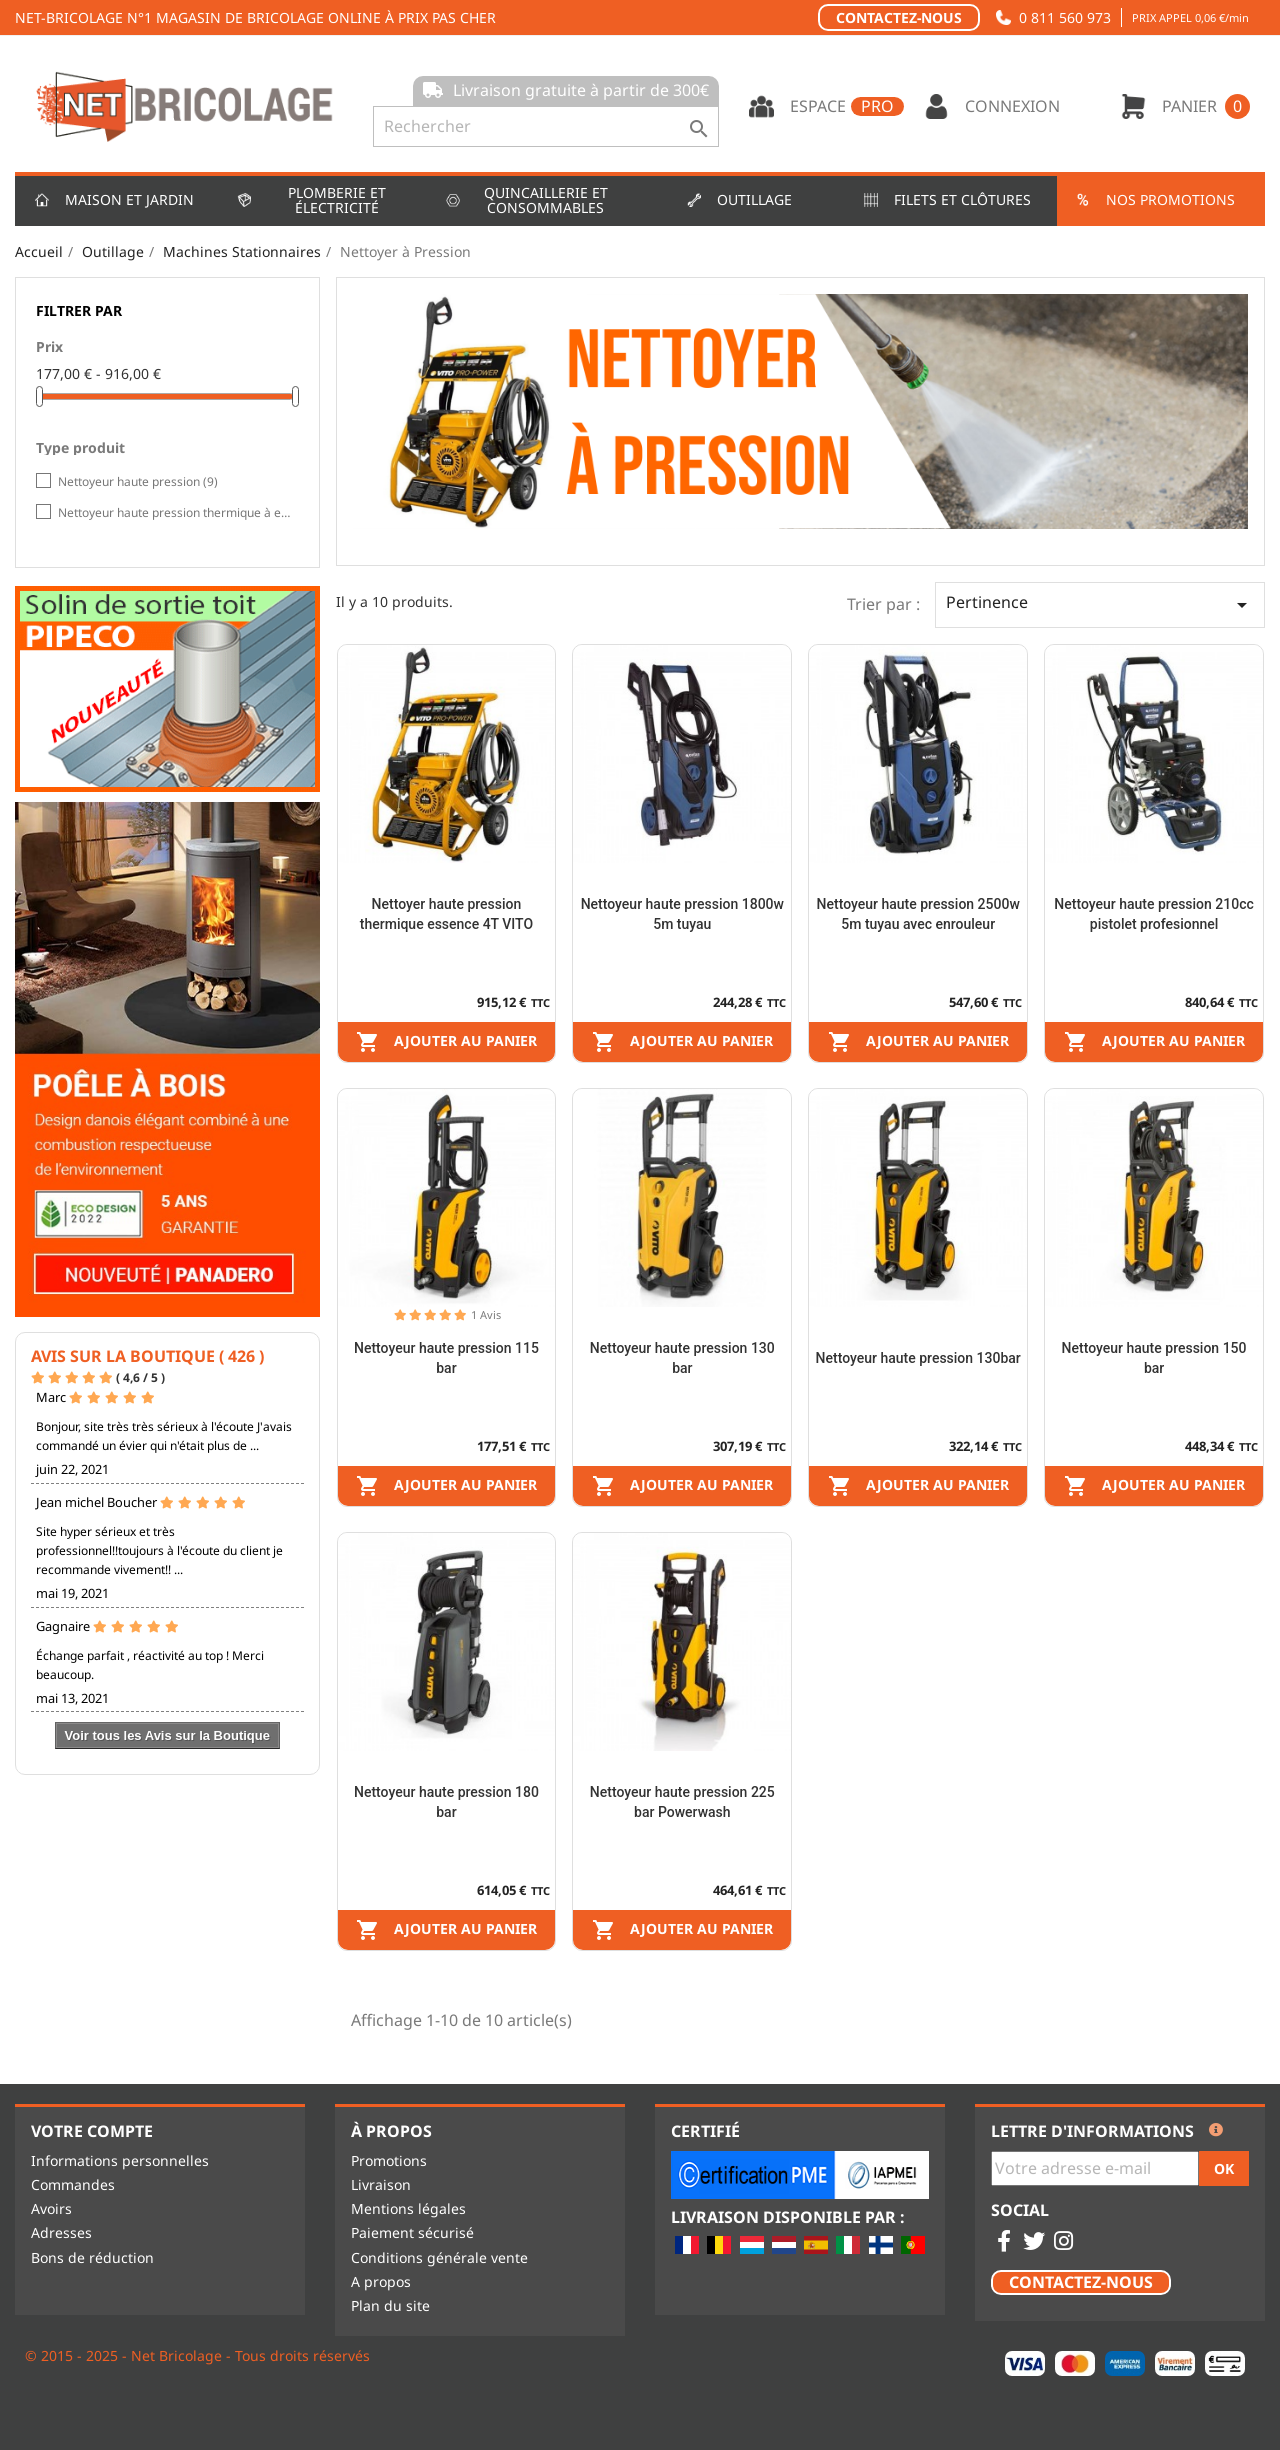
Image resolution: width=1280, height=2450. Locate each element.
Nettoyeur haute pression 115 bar (446, 1358)
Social (1020, 2211)
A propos (381, 2281)
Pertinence (1100, 604)
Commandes (73, 2184)
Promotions (389, 2160)
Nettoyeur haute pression (138, 481)
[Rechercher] (546, 126)
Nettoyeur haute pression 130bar (918, 1358)
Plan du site (390, 2305)
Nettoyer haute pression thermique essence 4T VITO (446, 914)
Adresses (61, 2232)
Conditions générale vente (439, 2257)
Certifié (705, 2131)
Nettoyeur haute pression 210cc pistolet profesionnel (1154, 914)
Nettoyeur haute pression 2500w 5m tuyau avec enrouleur (918, 914)
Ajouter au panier (446, 1042)
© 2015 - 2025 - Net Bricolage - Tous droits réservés (197, 2355)
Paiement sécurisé (412, 2232)
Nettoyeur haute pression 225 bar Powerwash (682, 1802)
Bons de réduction (92, 2257)
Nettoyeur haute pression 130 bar (682, 1358)
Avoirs (51, 2208)
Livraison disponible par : (788, 2218)
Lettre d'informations (1092, 2132)
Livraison (381, 2184)
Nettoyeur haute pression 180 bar (446, 1802)
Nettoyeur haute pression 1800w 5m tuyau (682, 914)
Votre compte (92, 2131)
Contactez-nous (899, 17)
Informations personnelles (120, 2160)
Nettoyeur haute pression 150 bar (1154, 1358)
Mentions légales (408, 2208)
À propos (391, 2131)
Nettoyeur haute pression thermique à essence (174, 512)
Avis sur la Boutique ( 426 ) (147, 1356)
